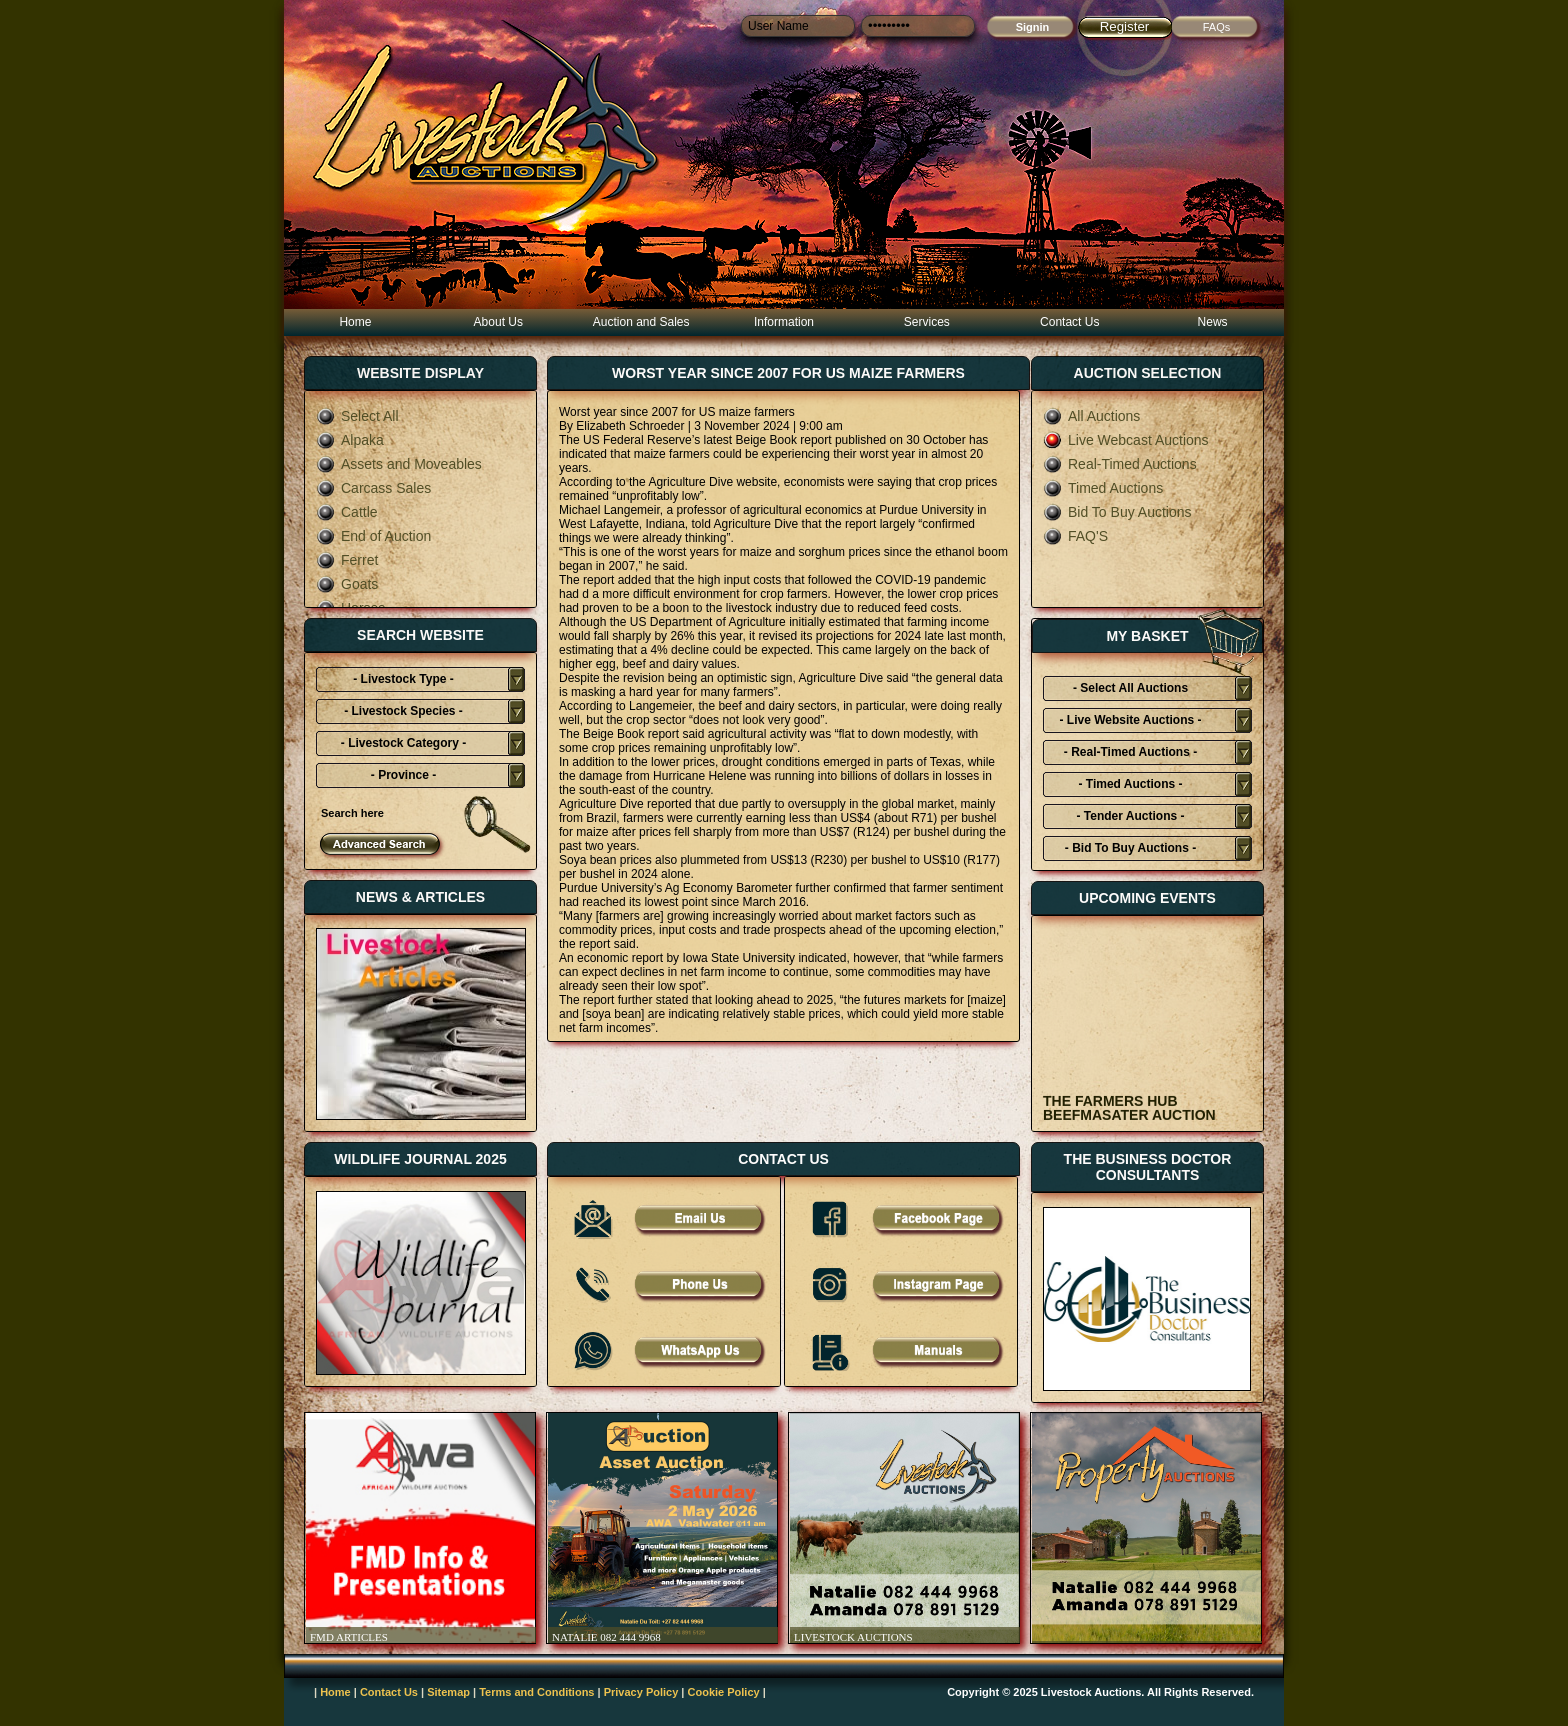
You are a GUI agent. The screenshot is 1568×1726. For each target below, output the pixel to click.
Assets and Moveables (399, 464)
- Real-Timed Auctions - (1130, 752)
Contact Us (1069, 322)
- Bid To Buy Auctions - (1130, 848)
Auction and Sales (641, 322)
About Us (498, 322)
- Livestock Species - (403, 711)
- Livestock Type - (403, 679)
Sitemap (448, 1692)
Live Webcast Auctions (1126, 440)
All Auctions (1091, 416)
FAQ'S (1075, 536)
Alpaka (350, 440)
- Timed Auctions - (1130, 784)
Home (355, 322)
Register (1125, 26)
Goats (347, 584)
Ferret (347, 560)
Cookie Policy (724, 1692)
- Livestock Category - (403, 743)
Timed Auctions (1103, 488)
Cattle (347, 512)
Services (927, 322)
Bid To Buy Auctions (1117, 512)
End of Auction (373, 536)
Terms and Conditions (536, 1692)
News (1213, 322)
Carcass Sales (373, 488)
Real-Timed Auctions (1120, 464)
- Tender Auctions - (1131, 816)
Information (784, 322)
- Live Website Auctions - (1130, 720)
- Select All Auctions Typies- (1130, 691)
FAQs (1217, 27)
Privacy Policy (641, 1692)
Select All (357, 416)
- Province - (403, 775)
